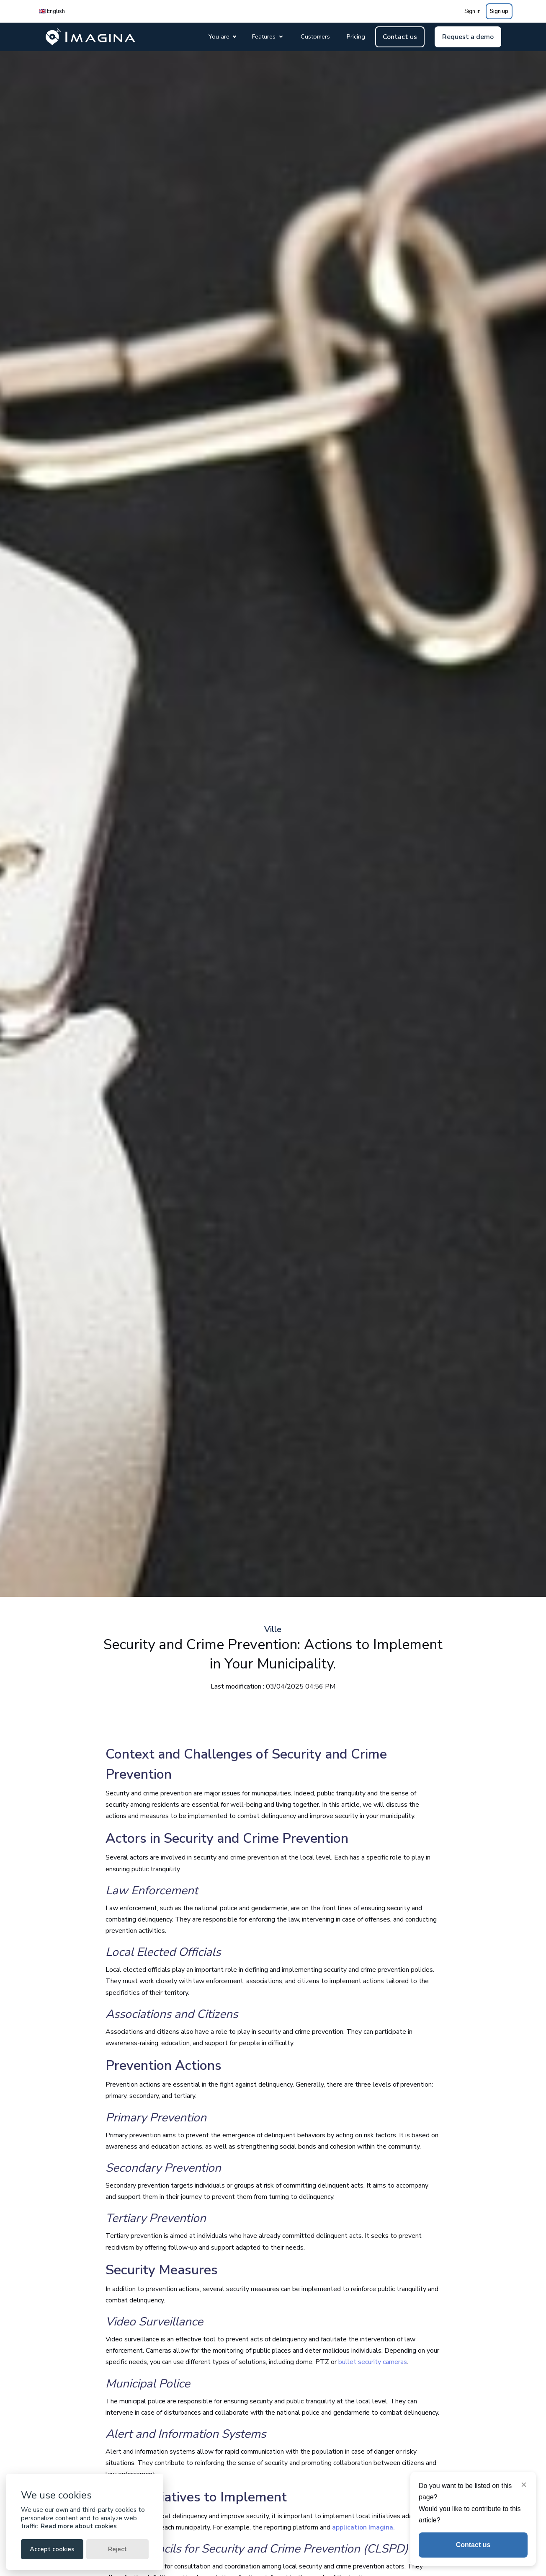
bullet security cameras (372, 2362)
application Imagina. (363, 2527)
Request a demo (468, 36)
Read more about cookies (79, 2526)
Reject (117, 2549)
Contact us (400, 36)
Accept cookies (52, 2549)
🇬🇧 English (52, 11)
